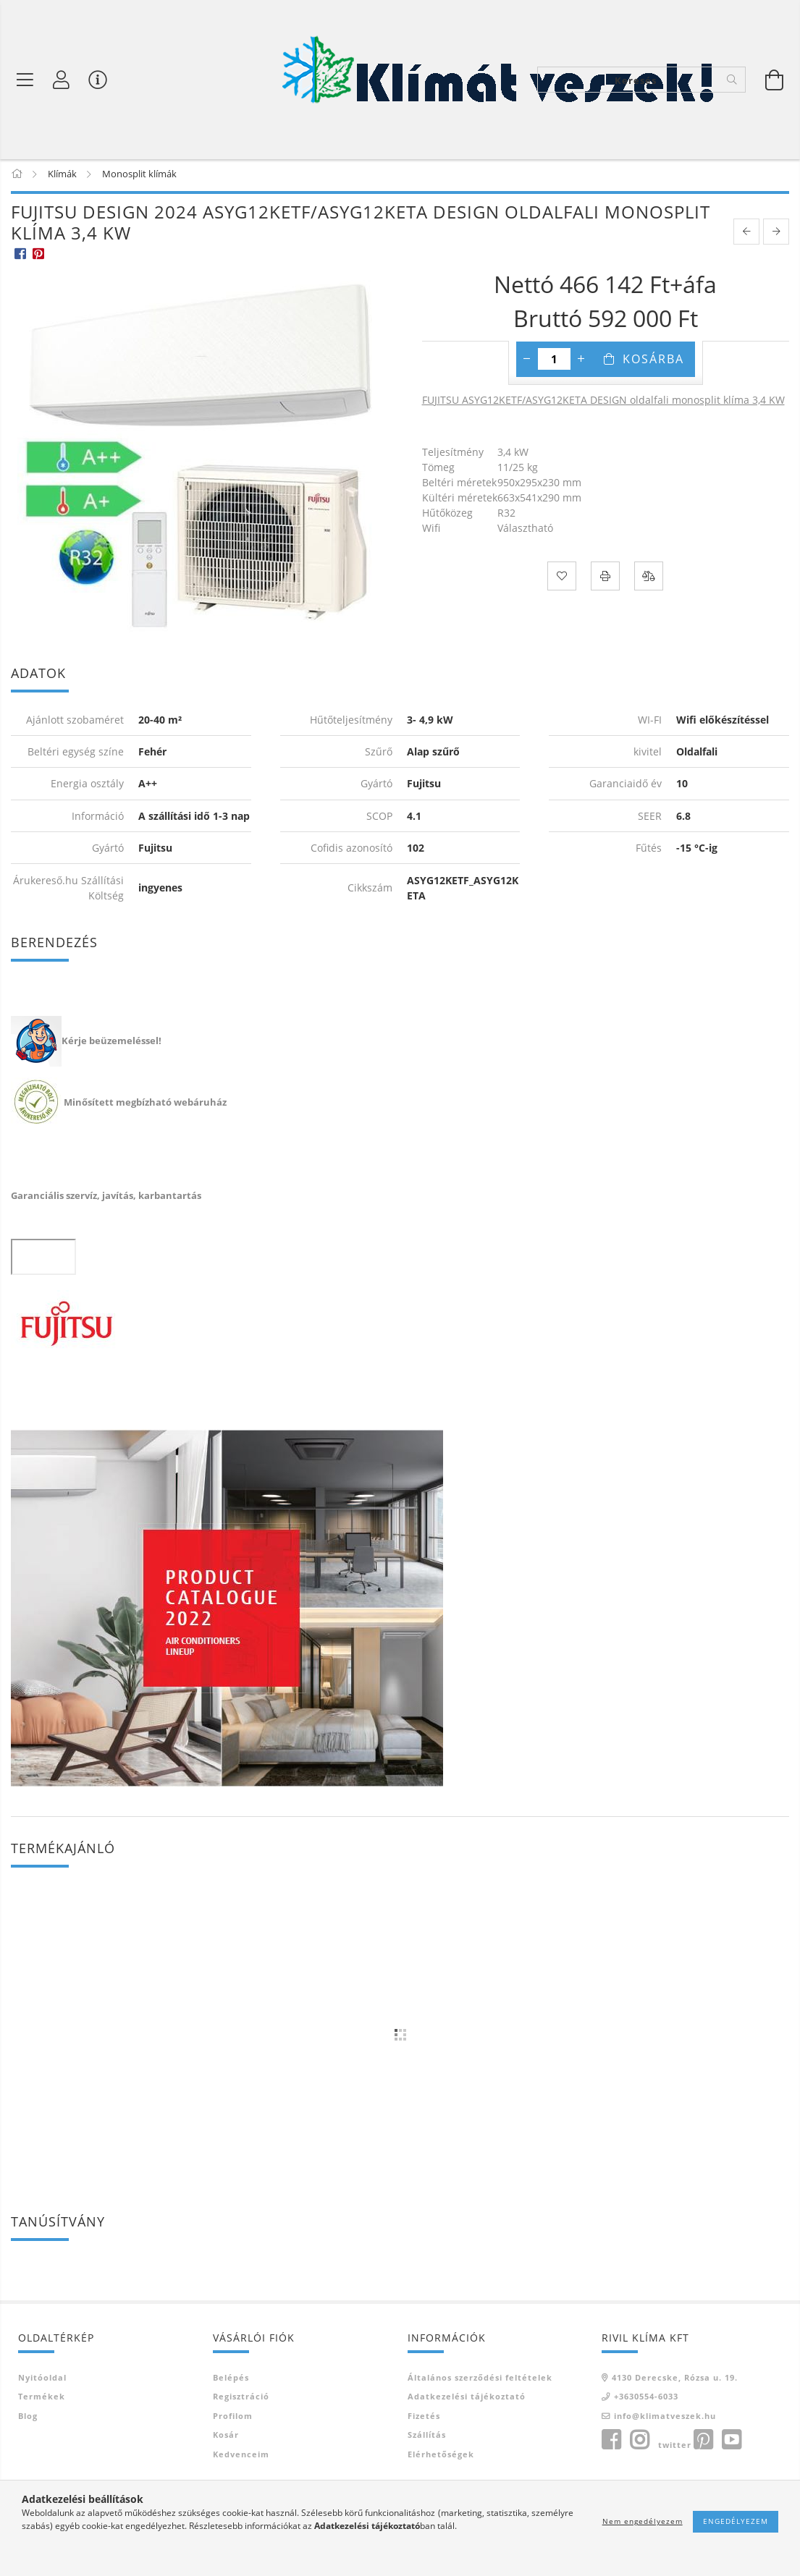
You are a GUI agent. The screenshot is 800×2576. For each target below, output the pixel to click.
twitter (674, 2448)
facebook (611, 2443)
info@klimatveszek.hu (665, 2418)
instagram (639, 2443)
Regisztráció (241, 2399)
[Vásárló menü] (97, 80)
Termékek (41, 2399)
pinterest (703, 2443)
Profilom (233, 2418)
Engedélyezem (735, 2521)
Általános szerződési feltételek (480, 2380)
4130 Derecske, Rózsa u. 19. (675, 2380)
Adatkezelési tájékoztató (467, 2399)
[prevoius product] (746, 234)
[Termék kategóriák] (25, 80)
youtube (731, 2443)
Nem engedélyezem (642, 2521)
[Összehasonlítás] (648, 578)
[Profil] (61, 80)
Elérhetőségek (441, 2457)
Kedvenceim (241, 2457)
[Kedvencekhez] (561, 578)
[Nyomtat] (605, 578)
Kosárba (653, 361)
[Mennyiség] (554, 361)
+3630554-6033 (646, 2399)
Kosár (226, 2437)
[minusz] (527, 361)
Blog (28, 2418)
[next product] (776, 234)
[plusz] (581, 361)
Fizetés (424, 2418)
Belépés (231, 2380)
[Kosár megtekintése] (774, 80)
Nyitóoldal (42, 2380)
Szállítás (427, 2437)
